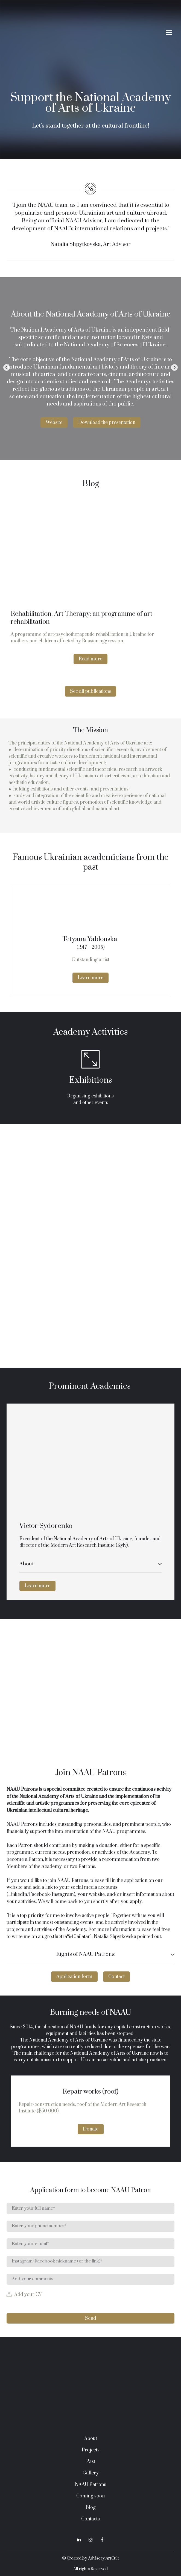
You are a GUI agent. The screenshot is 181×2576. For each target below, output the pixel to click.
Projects (91, 2450)
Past (90, 2462)
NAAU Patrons (90, 2485)
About (90, 2439)
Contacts (90, 2519)
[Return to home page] (85, 32)
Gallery (91, 2473)
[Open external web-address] (90, 1458)
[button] (54, 422)
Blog (91, 2508)
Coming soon (90, 2496)
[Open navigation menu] (169, 32)
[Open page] (90, 554)
